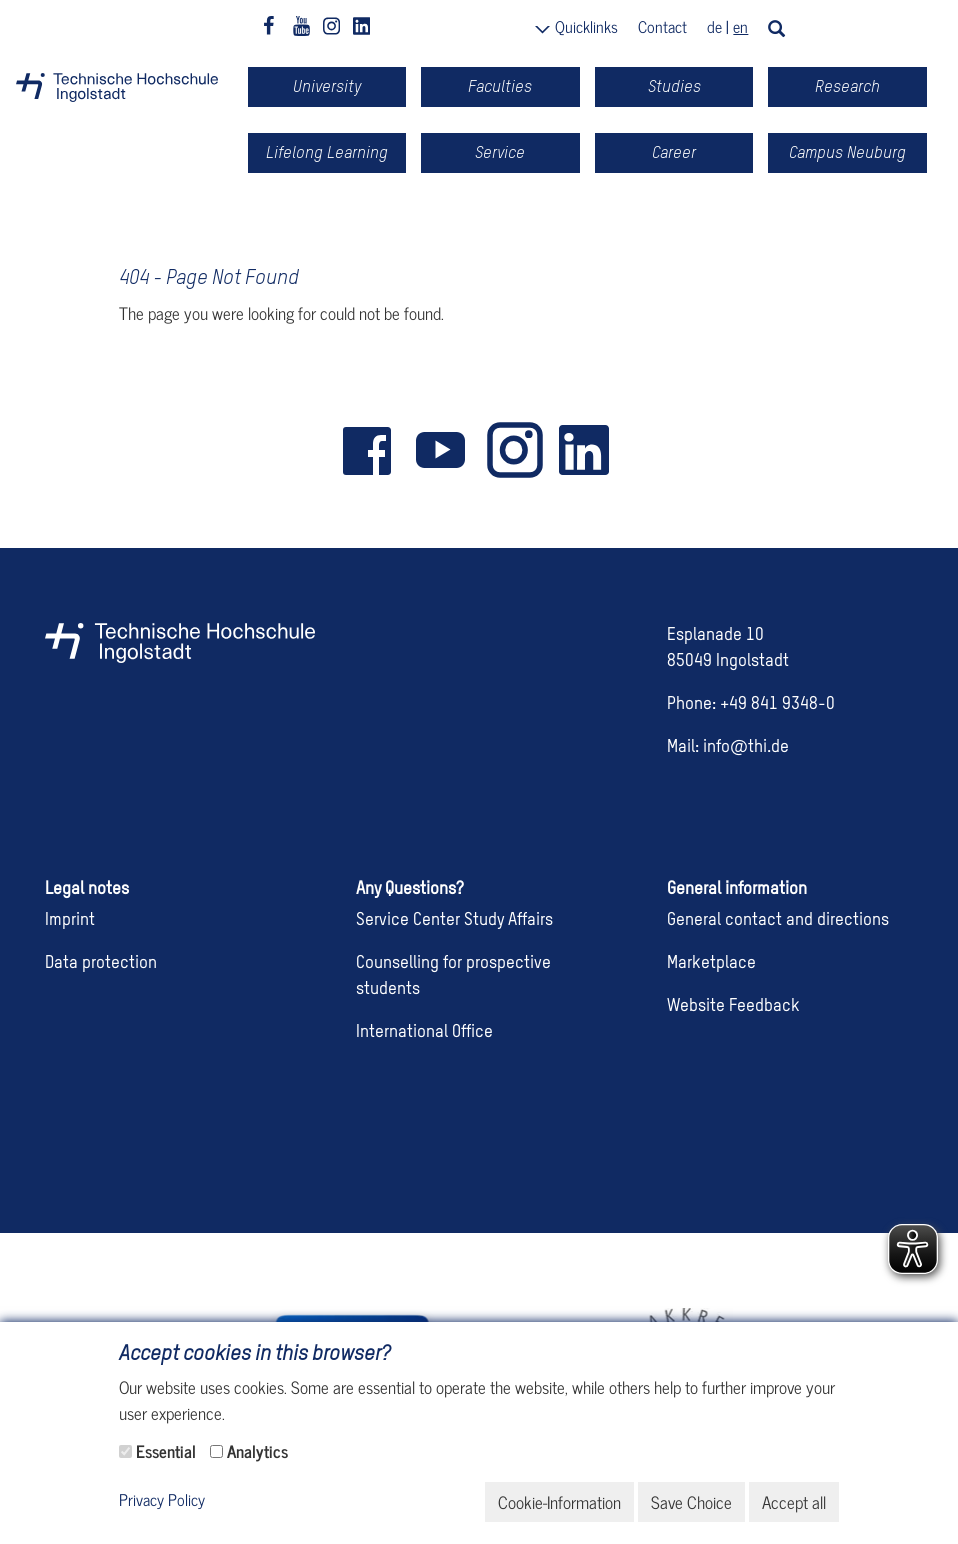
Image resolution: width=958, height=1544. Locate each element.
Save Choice (691, 1502)
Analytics (257, 1451)
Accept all (794, 1502)
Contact (662, 26)
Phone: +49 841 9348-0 (751, 704)
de (714, 26)
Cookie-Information (559, 1502)
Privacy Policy (162, 1500)
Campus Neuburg (847, 152)
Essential (166, 1451)
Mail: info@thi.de (728, 747)
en (740, 26)
